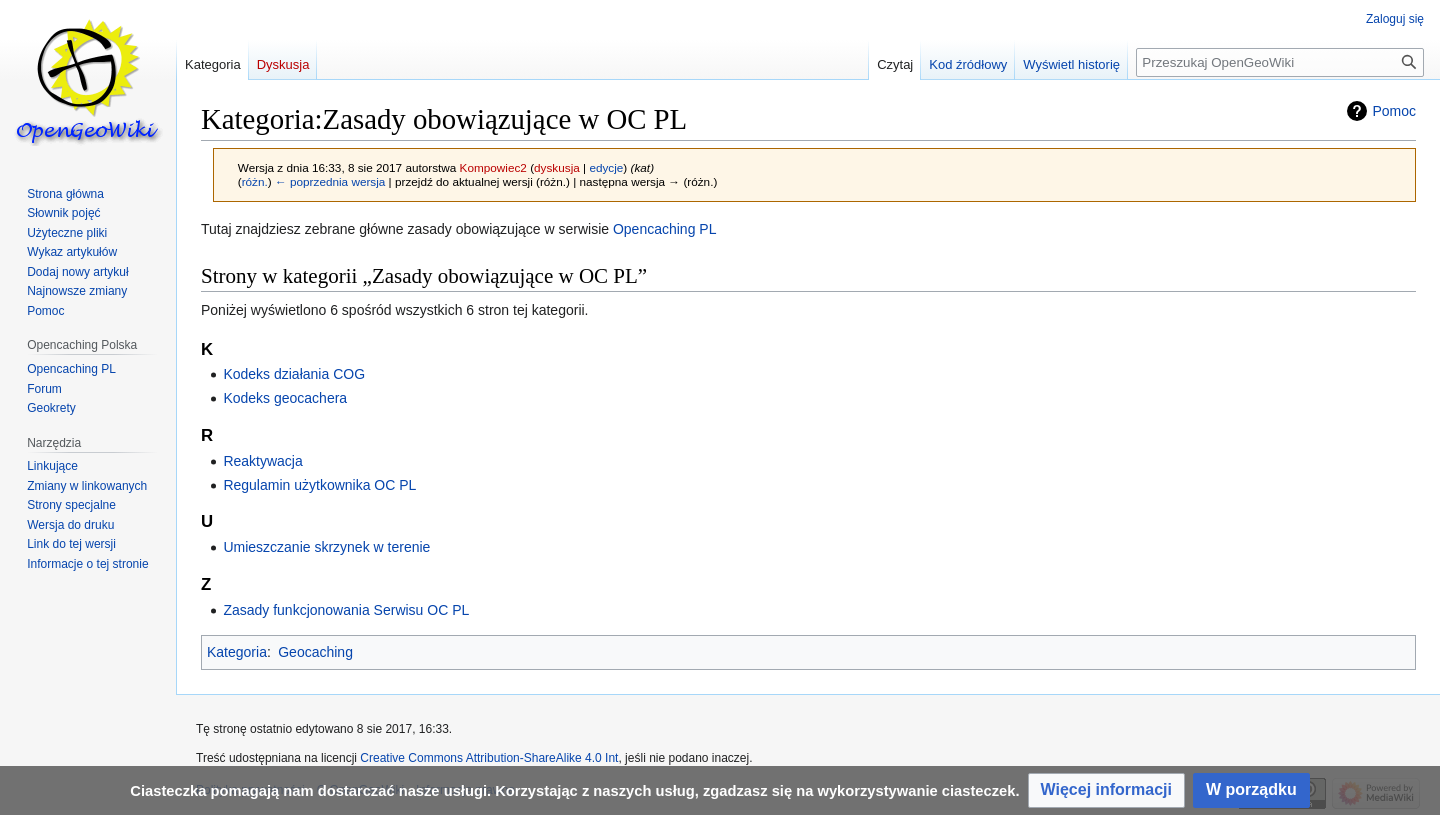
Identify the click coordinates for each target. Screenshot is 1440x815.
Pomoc (1394, 111)
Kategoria (237, 652)
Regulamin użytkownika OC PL (319, 485)
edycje (606, 167)
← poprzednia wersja (330, 181)
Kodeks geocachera (285, 398)
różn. (255, 181)
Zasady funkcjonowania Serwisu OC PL (346, 610)
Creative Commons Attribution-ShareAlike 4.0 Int (489, 758)
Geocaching (315, 652)
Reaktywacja (262, 461)
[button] (1106, 790)
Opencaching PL (665, 229)
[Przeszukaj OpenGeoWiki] (1280, 62)
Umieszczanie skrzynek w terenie (326, 547)
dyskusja (557, 167)
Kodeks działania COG (294, 374)
